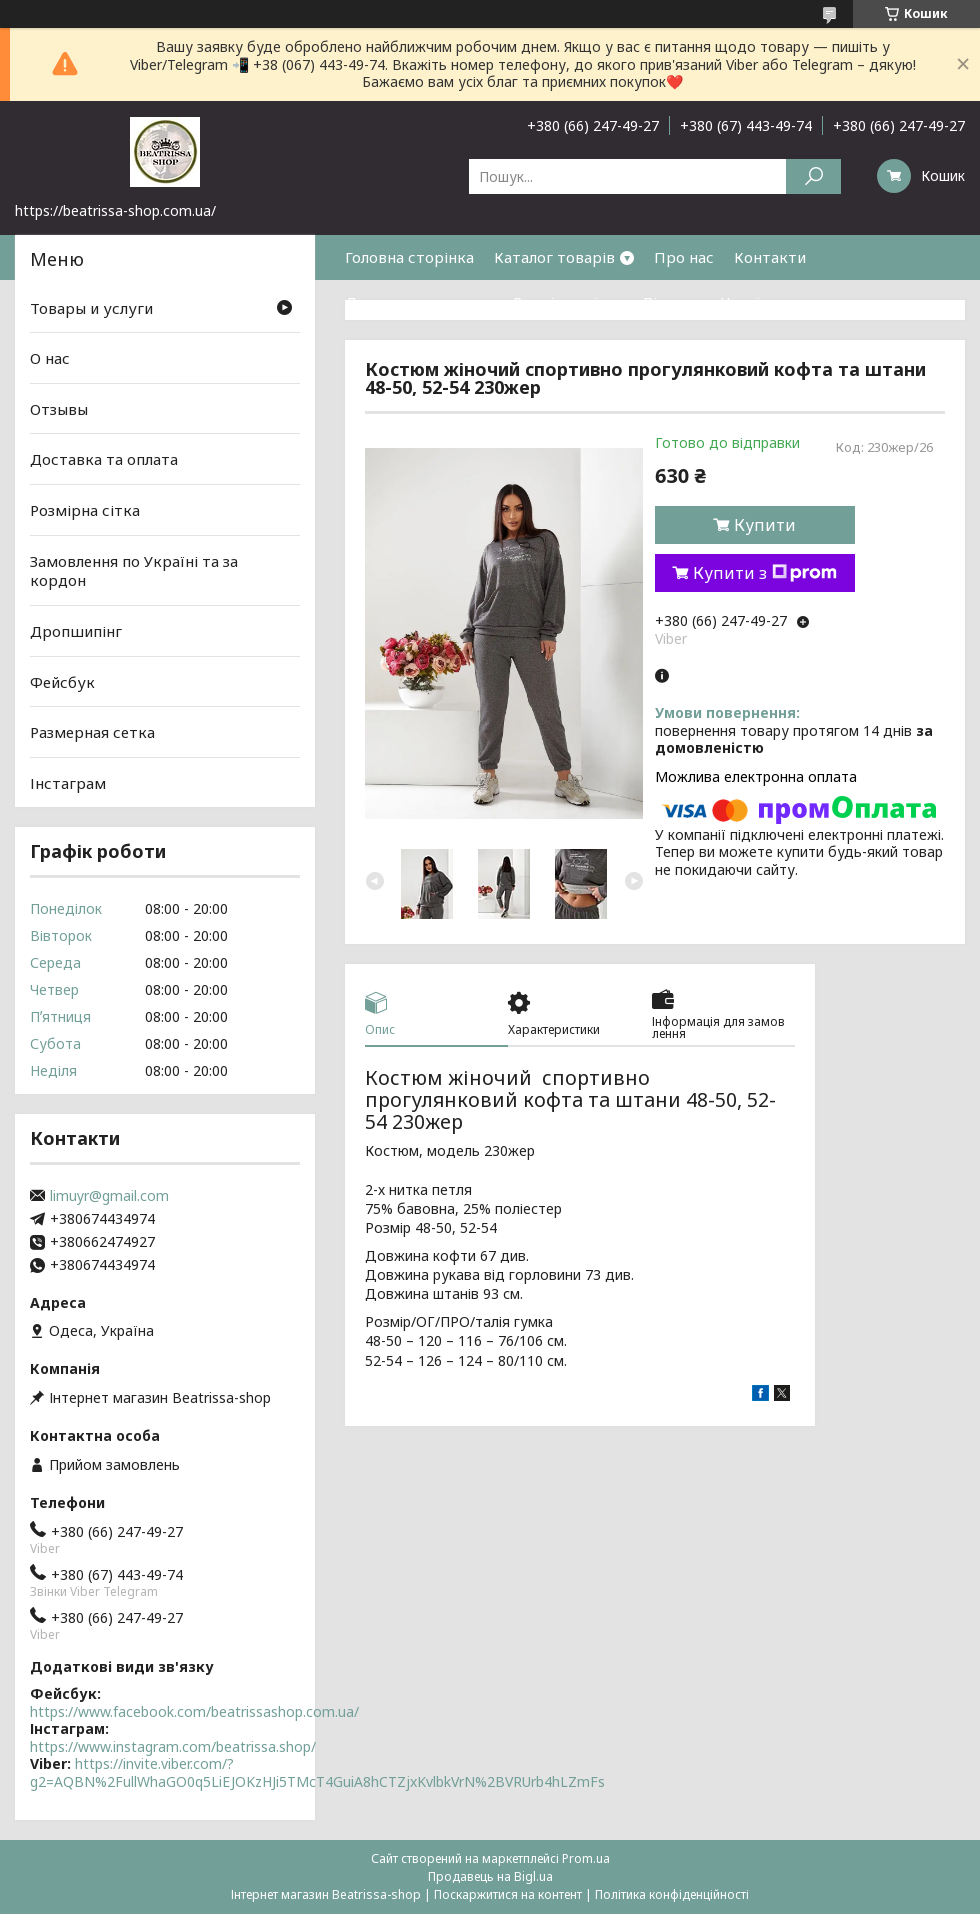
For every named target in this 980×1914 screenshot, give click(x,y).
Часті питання (773, 302)
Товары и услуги (91, 307)
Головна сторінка (409, 257)
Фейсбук (62, 681)
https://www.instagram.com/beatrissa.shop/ (173, 1746)
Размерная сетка (92, 732)
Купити (765, 525)
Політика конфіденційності (672, 1894)
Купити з (765, 573)
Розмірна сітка (568, 302)
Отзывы (59, 409)
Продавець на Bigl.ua (490, 1876)
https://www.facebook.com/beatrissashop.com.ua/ (194, 1711)
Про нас (684, 257)
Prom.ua (586, 1858)
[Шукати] (813, 176)
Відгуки (672, 302)
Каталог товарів (554, 257)
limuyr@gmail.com (109, 1196)
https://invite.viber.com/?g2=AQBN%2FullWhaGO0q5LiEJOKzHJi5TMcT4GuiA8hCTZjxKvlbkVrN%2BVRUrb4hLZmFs (317, 1772)
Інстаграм (68, 783)
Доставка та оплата (419, 302)
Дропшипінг (76, 631)
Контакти (770, 257)
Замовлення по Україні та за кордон (134, 571)
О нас (50, 358)
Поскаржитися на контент (508, 1894)
